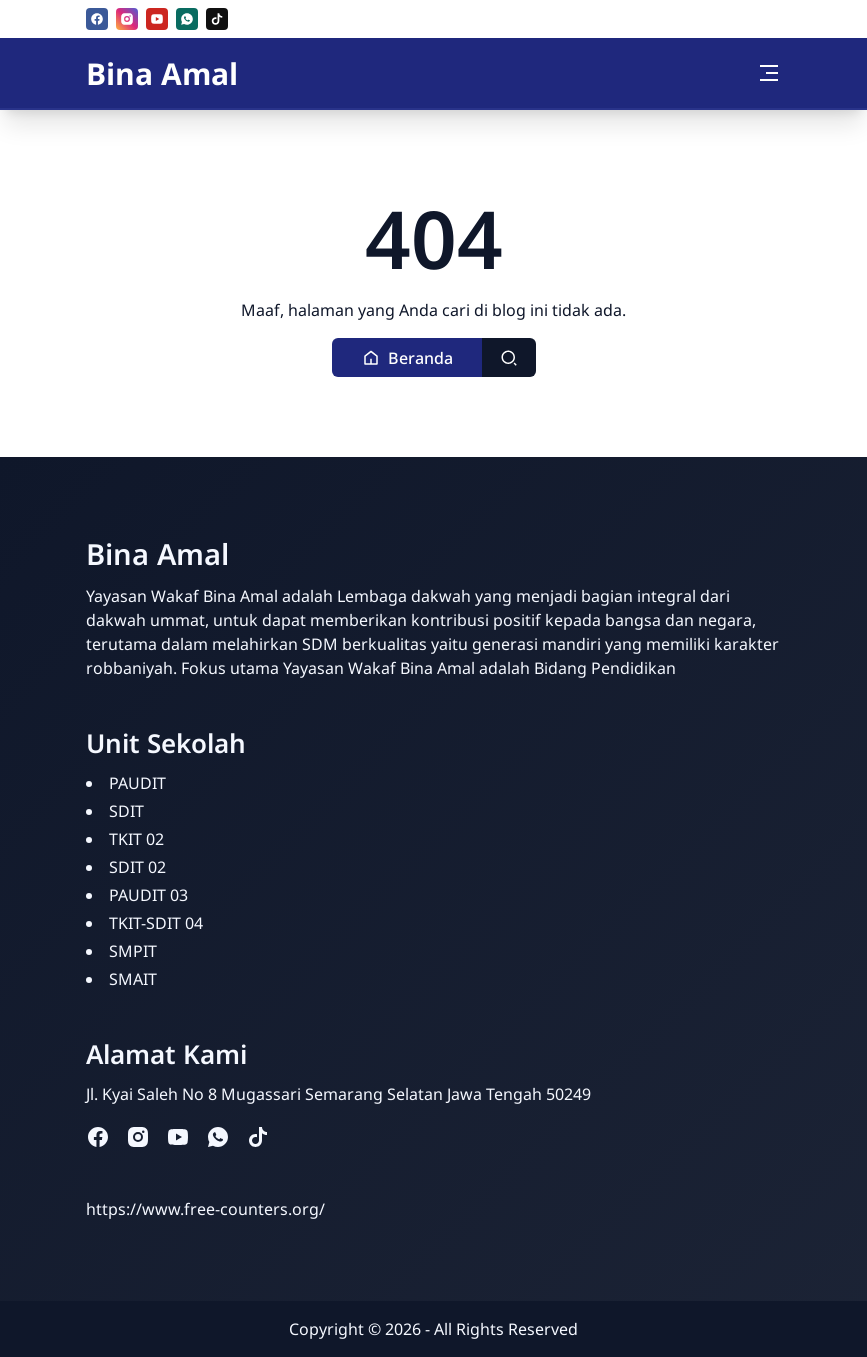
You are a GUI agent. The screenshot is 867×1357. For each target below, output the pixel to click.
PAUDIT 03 (148, 895)
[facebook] (97, 19)
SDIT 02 (137, 867)
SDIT (126, 811)
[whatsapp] (187, 19)
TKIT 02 (136, 839)
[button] (407, 357)
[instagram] (127, 19)
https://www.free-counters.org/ (205, 1209)
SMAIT (133, 979)
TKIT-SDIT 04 (156, 923)
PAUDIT (137, 783)
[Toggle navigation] (769, 73)
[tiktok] (217, 19)
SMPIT (133, 951)
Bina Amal (162, 73)
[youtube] (157, 19)
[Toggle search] (509, 357)
